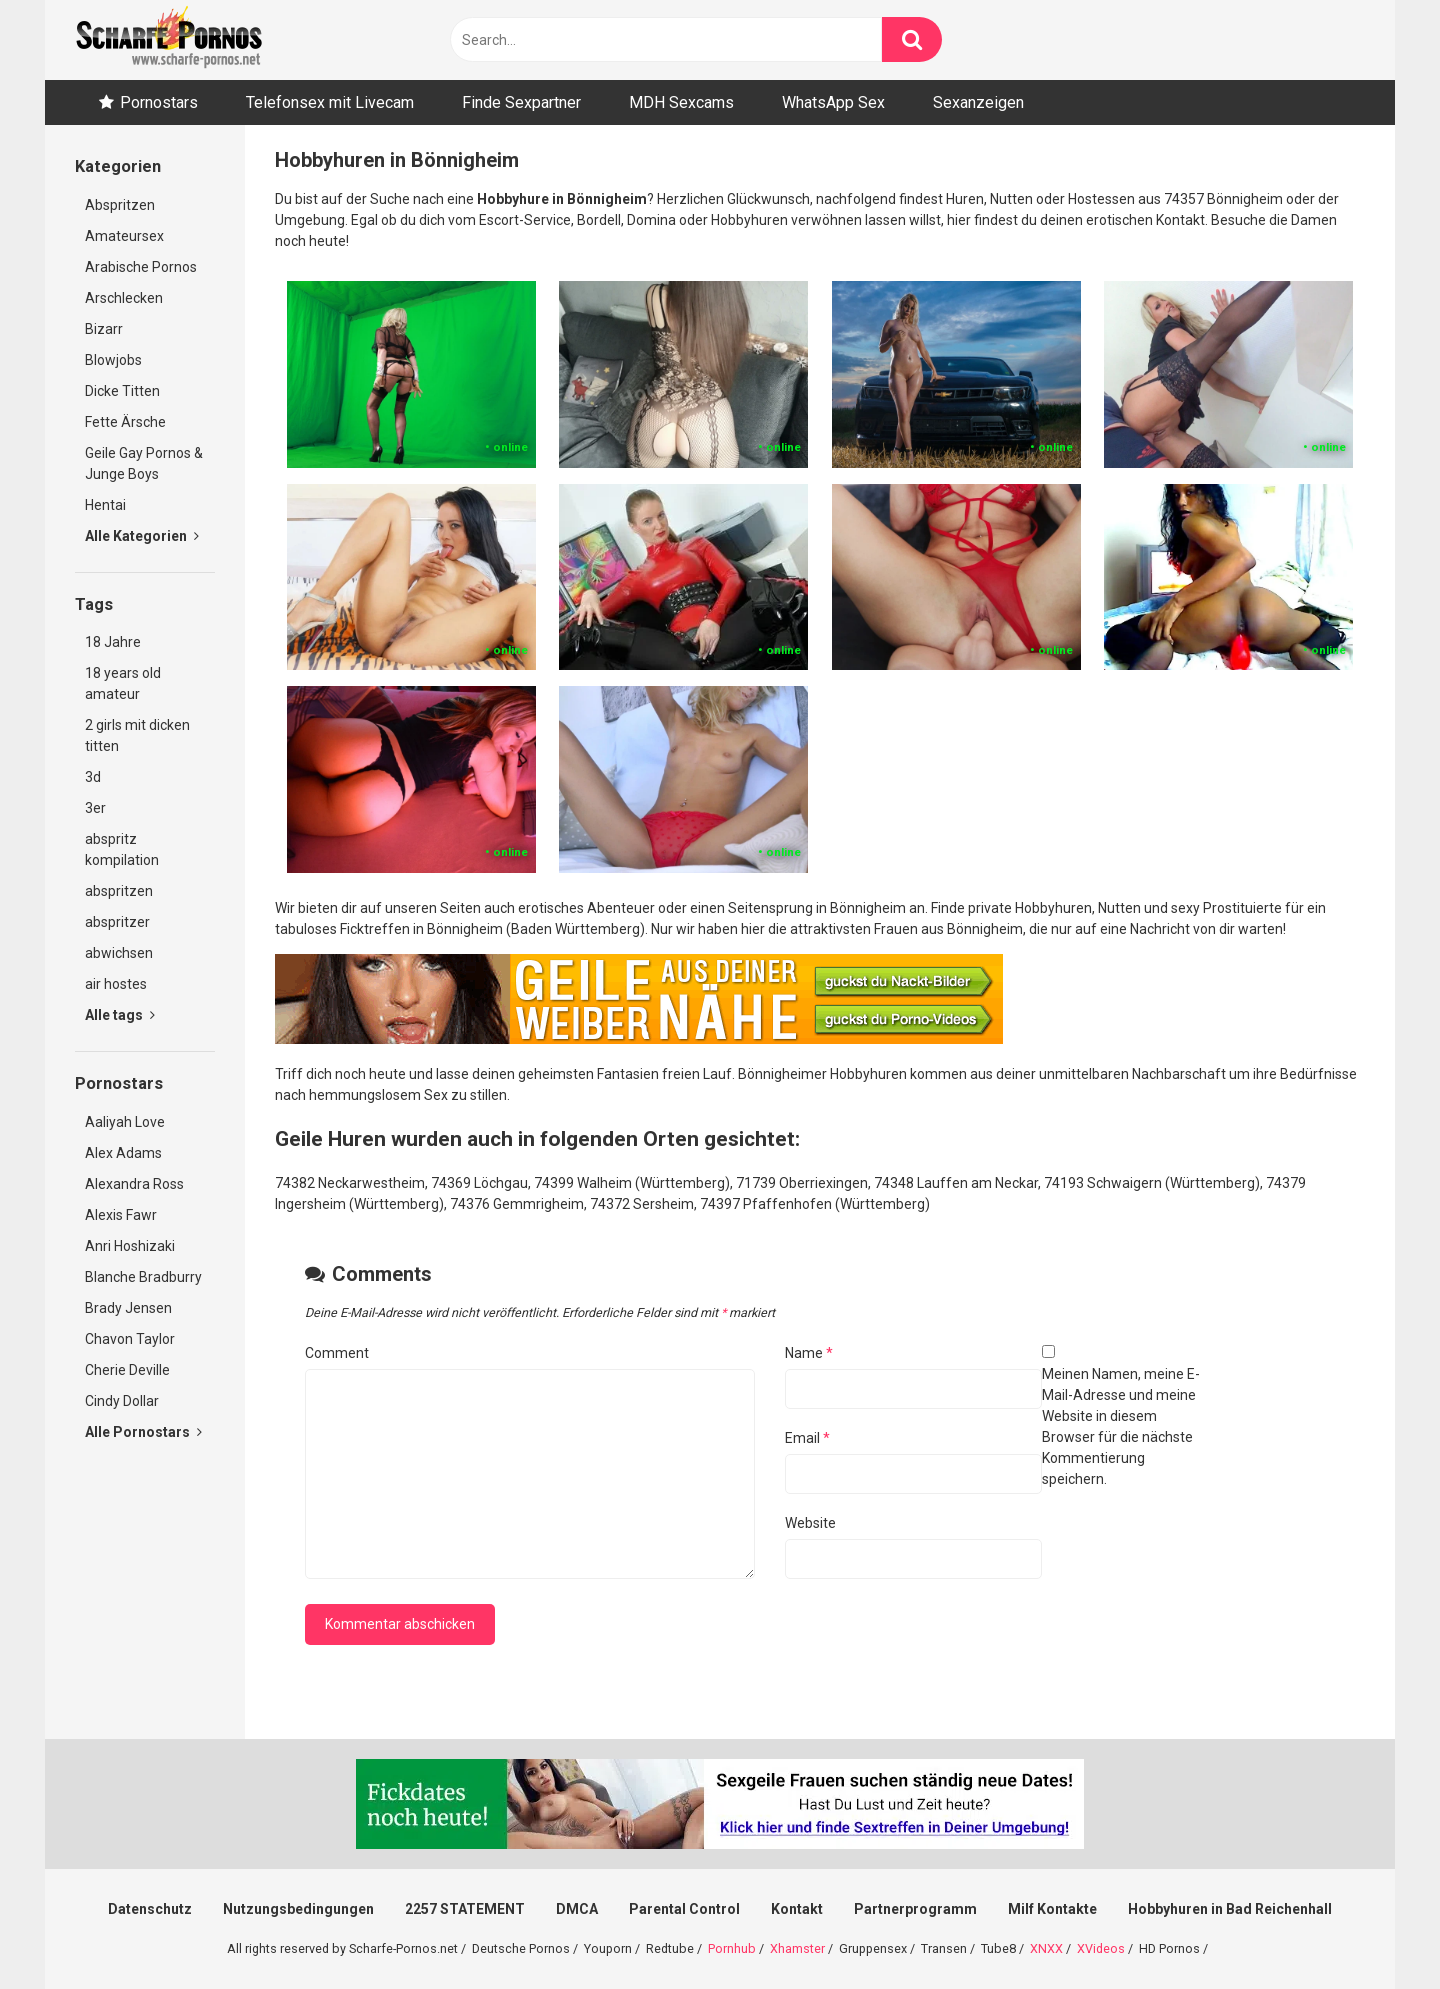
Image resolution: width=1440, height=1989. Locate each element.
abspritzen (119, 891)
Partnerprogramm (915, 1909)
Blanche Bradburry (143, 1277)
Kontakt (797, 1909)
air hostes (116, 984)
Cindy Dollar (122, 1401)
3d (93, 777)
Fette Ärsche (125, 422)
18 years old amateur (123, 683)
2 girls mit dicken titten (137, 735)
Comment (337, 1353)
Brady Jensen (128, 1308)
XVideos (1101, 1948)
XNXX (1046, 1948)
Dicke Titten (122, 391)
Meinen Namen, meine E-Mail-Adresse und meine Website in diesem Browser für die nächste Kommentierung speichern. (1121, 1426)
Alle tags (120, 1015)
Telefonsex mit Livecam (330, 102)
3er (95, 808)
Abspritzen (120, 205)
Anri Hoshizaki (130, 1246)
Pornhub (732, 1948)
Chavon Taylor (130, 1339)
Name (809, 1353)
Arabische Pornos (141, 267)
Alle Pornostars (143, 1432)
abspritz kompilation (122, 849)
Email (807, 1438)
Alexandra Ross (134, 1184)
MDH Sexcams (681, 102)
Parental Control (684, 1909)
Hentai (105, 505)
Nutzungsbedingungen (298, 1909)
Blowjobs (113, 360)
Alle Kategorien (142, 536)
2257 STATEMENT (465, 1909)
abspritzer (117, 922)
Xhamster (797, 1948)
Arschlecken (124, 298)
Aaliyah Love (125, 1122)
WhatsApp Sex (833, 102)
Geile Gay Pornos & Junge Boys (144, 463)
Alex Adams (123, 1153)
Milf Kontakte (1052, 1909)
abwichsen (119, 953)
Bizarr (104, 329)
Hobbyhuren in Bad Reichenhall (1230, 1909)
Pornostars (159, 102)
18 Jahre (113, 642)
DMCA (577, 1909)
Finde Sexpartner (521, 102)
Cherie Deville (127, 1370)
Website (810, 1523)
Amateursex (124, 236)
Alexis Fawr (121, 1215)
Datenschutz (150, 1909)
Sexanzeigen (978, 102)
